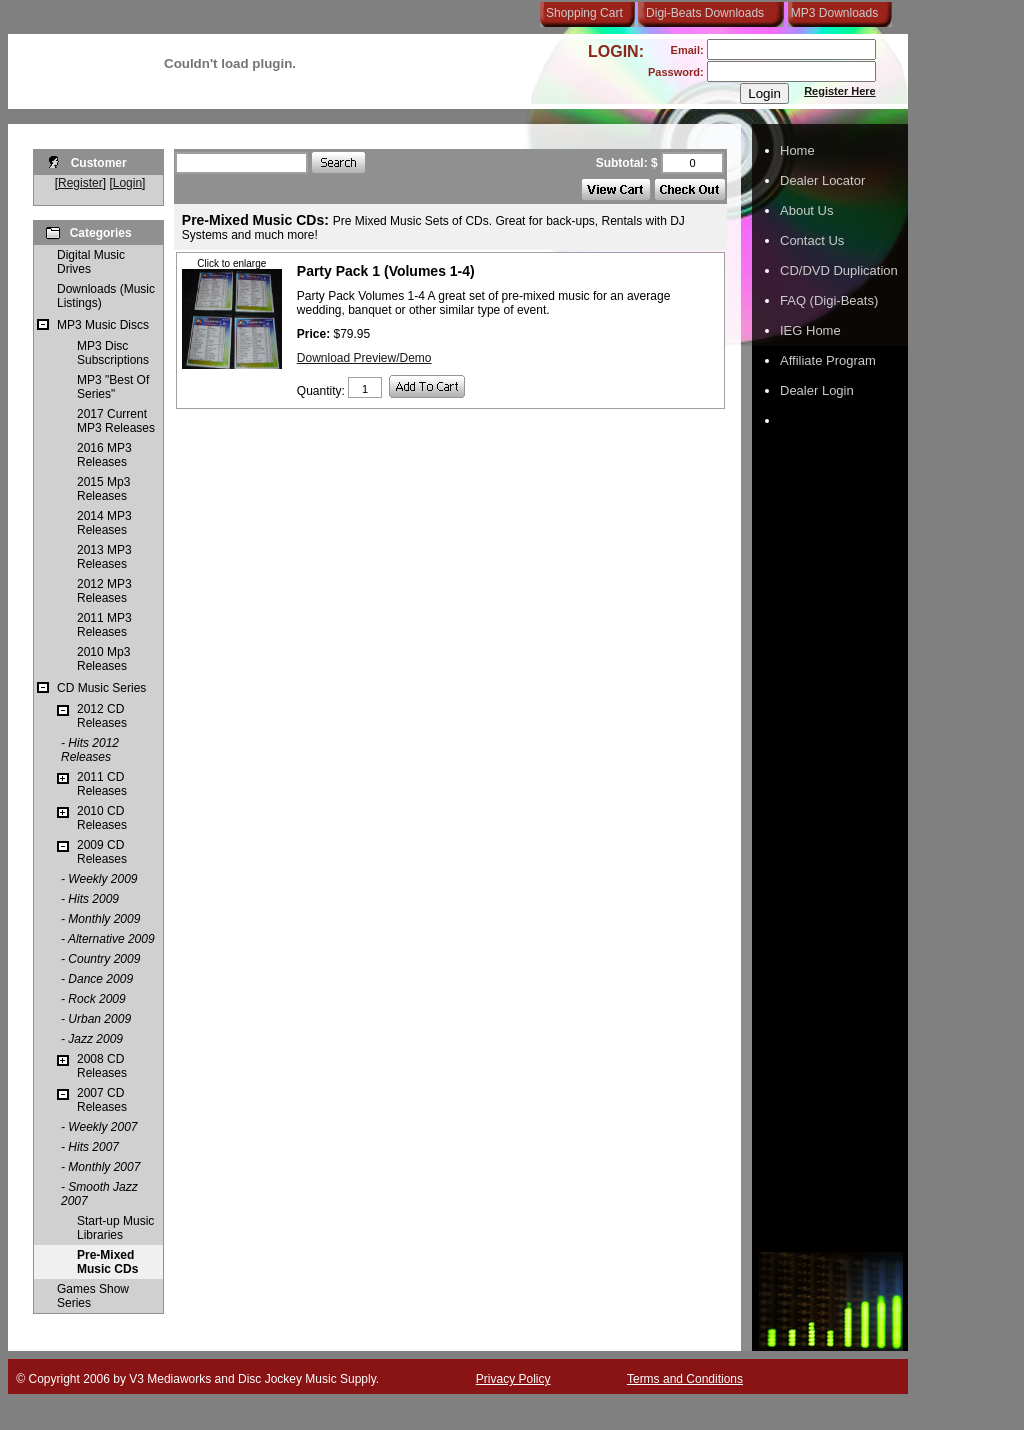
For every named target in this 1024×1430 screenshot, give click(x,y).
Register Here (840, 91)
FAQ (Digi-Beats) (829, 300)
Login (127, 183)
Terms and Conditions (685, 1379)
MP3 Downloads (831, 13)
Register (80, 183)
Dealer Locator (822, 180)
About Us (806, 210)
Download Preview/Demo (364, 358)
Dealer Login (817, 390)
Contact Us (812, 240)
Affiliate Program (828, 360)
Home (797, 150)
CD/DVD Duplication (839, 270)
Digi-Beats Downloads (705, 13)
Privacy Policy (513, 1379)
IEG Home (810, 330)
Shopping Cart (584, 13)
